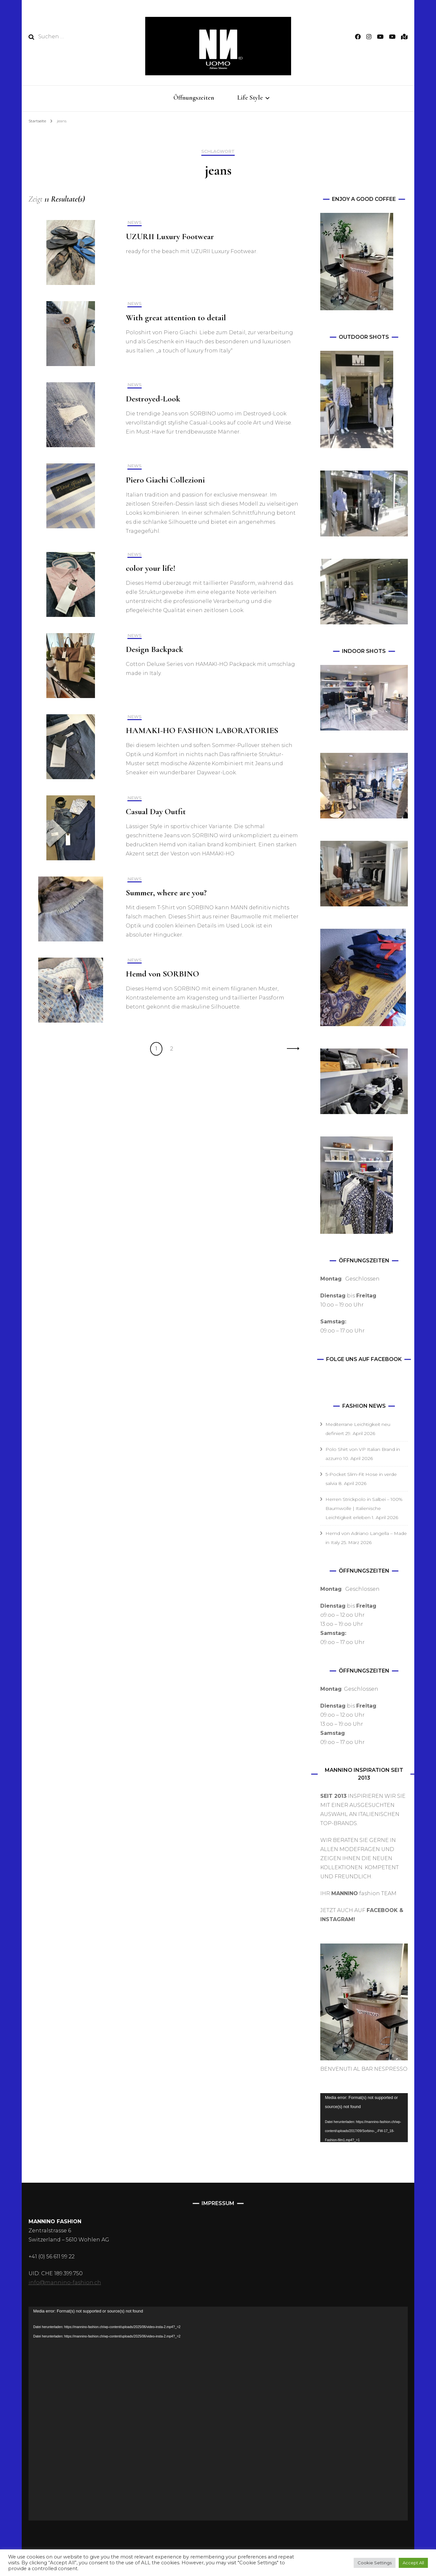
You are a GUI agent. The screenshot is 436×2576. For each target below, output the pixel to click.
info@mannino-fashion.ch (65, 2282)
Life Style (250, 98)
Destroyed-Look (153, 399)
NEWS (134, 222)
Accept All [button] (413, 2562)
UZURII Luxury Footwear (170, 236)
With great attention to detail (176, 318)
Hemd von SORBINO (162, 974)
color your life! (150, 568)
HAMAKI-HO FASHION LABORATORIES (202, 730)
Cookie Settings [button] (375, 2562)
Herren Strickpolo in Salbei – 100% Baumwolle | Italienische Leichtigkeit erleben (364, 1508)
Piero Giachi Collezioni (165, 480)
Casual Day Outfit (156, 811)
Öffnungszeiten (193, 98)
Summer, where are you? (166, 893)
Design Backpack (154, 649)
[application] (364, 2117)
